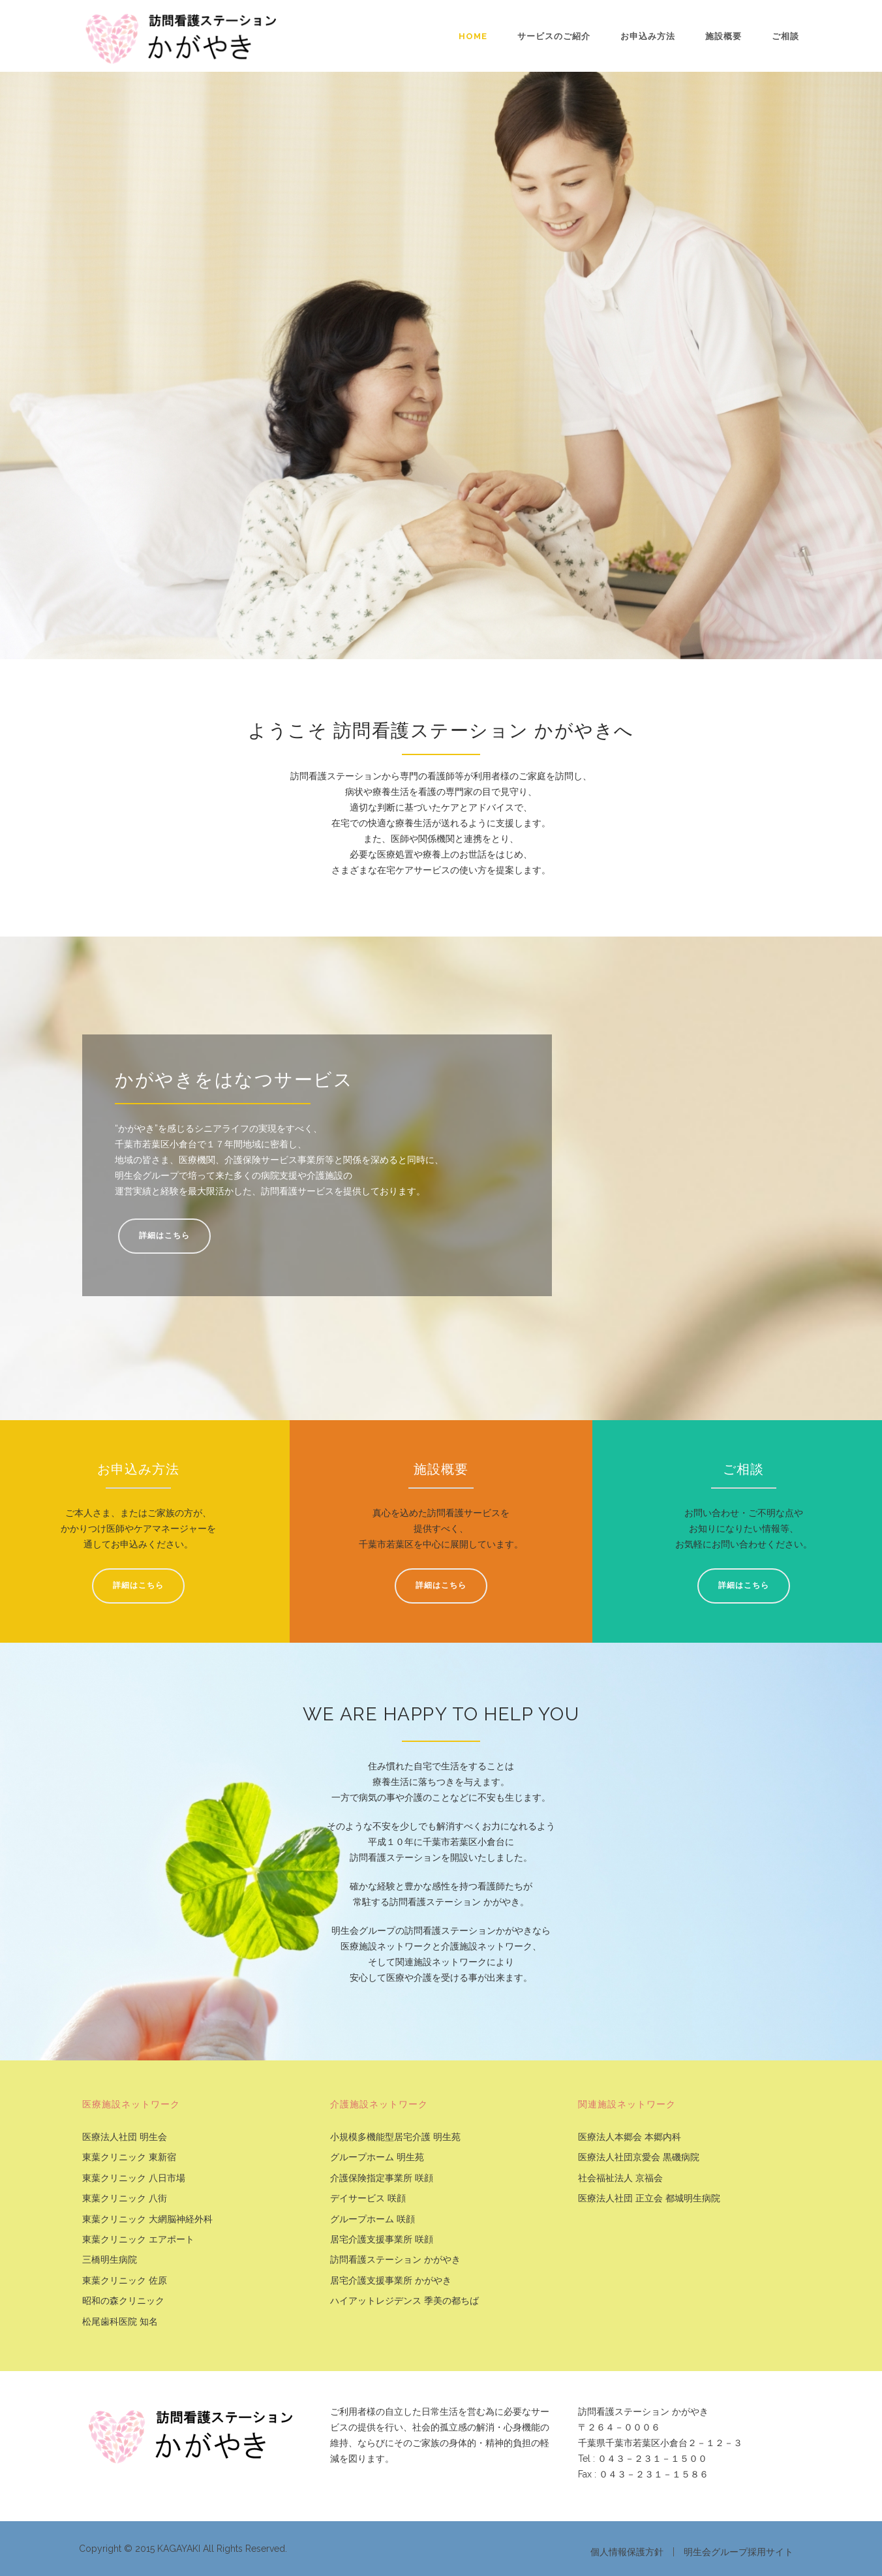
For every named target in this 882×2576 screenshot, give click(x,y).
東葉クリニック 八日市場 (133, 2178)
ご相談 (785, 36)
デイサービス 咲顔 (368, 2198)
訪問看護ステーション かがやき (395, 2260)
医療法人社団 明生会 (124, 2137)
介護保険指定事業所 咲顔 (381, 2178)
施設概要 (723, 36)
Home (473, 36)
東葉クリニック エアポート (138, 2239)
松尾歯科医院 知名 (120, 2322)
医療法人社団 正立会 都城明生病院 (649, 2198)
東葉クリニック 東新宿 (129, 2157)
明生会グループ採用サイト (738, 2552)
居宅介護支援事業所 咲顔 (381, 2239)
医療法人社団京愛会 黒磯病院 (638, 2157)
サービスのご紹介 (553, 36)
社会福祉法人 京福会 (620, 2178)
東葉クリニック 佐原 (124, 2281)
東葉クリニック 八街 (124, 2198)
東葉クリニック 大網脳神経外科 (147, 2219)
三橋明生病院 (109, 2260)
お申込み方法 (647, 36)
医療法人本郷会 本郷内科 (629, 2137)
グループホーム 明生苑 (377, 2157)
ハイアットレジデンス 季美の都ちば (404, 2301)
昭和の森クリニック (123, 2301)
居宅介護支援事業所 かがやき (390, 2281)
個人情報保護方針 (626, 2552)
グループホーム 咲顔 (372, 2219)
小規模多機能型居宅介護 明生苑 (395, 2137)
